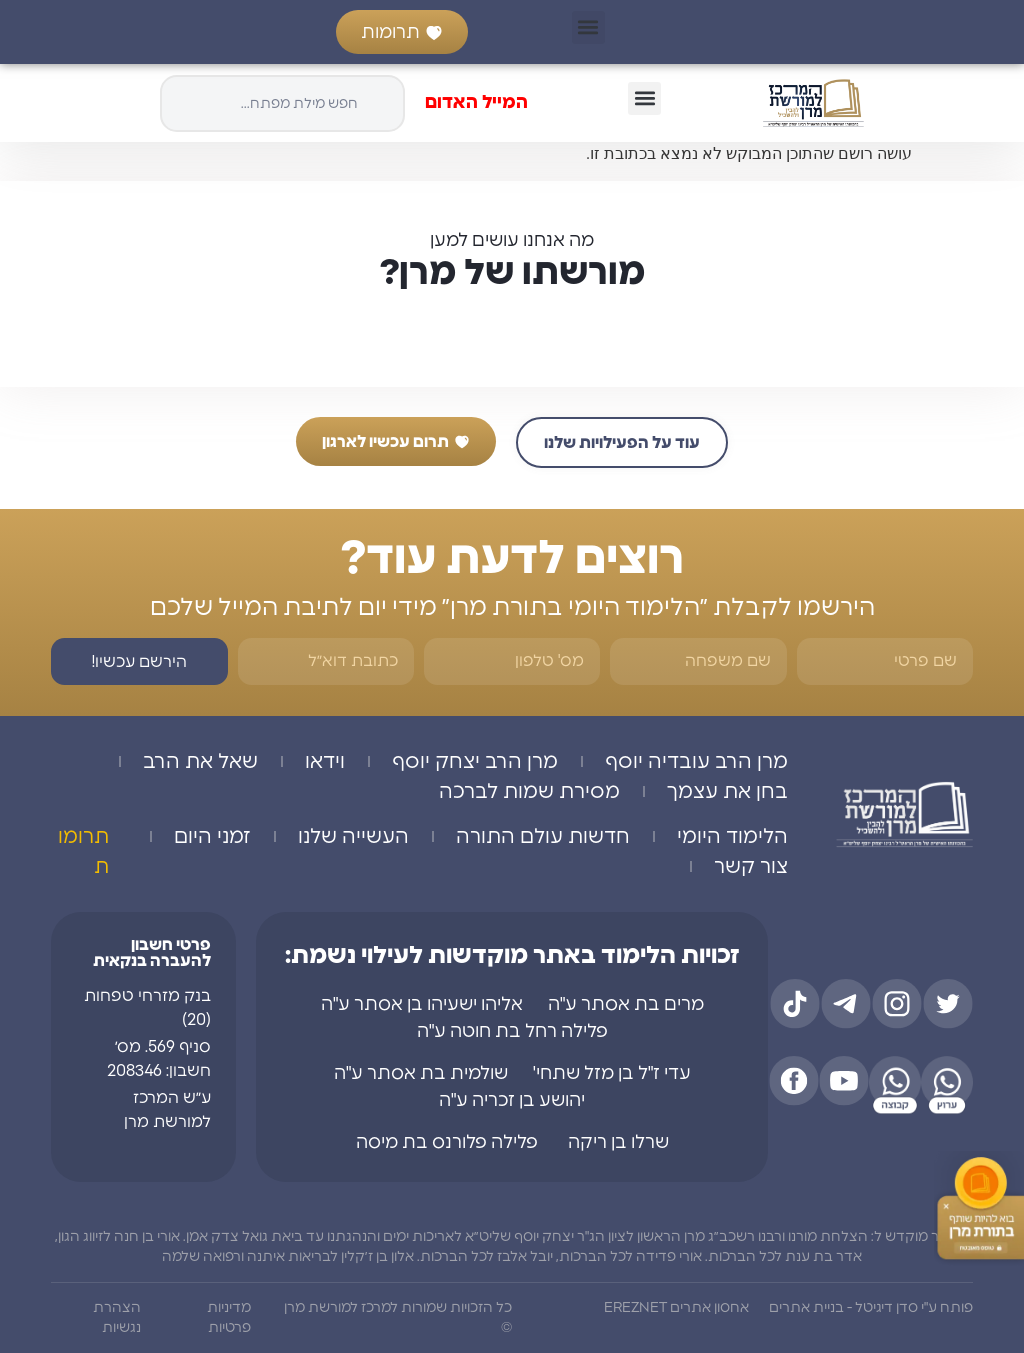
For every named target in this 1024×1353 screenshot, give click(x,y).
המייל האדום (476, 103)
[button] (588, 27)
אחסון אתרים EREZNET (676, 1308)
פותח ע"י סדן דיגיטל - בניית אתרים (871, 1308)
